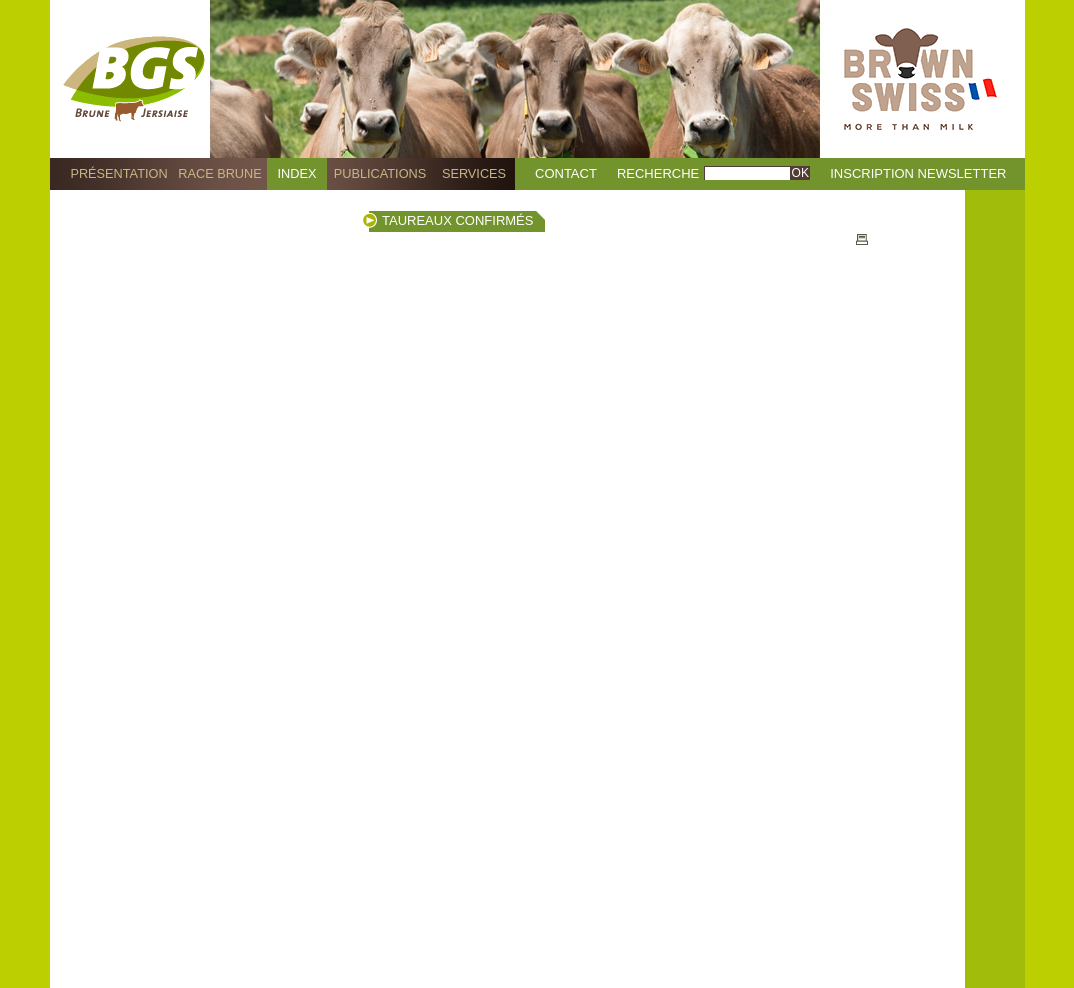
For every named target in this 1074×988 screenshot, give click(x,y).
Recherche (658, 173)
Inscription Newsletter (918, 173)
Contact (566, 173)
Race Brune (220, 173)
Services (474, 173)
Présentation (118, 173)
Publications (380, 173)
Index (297, 173)
